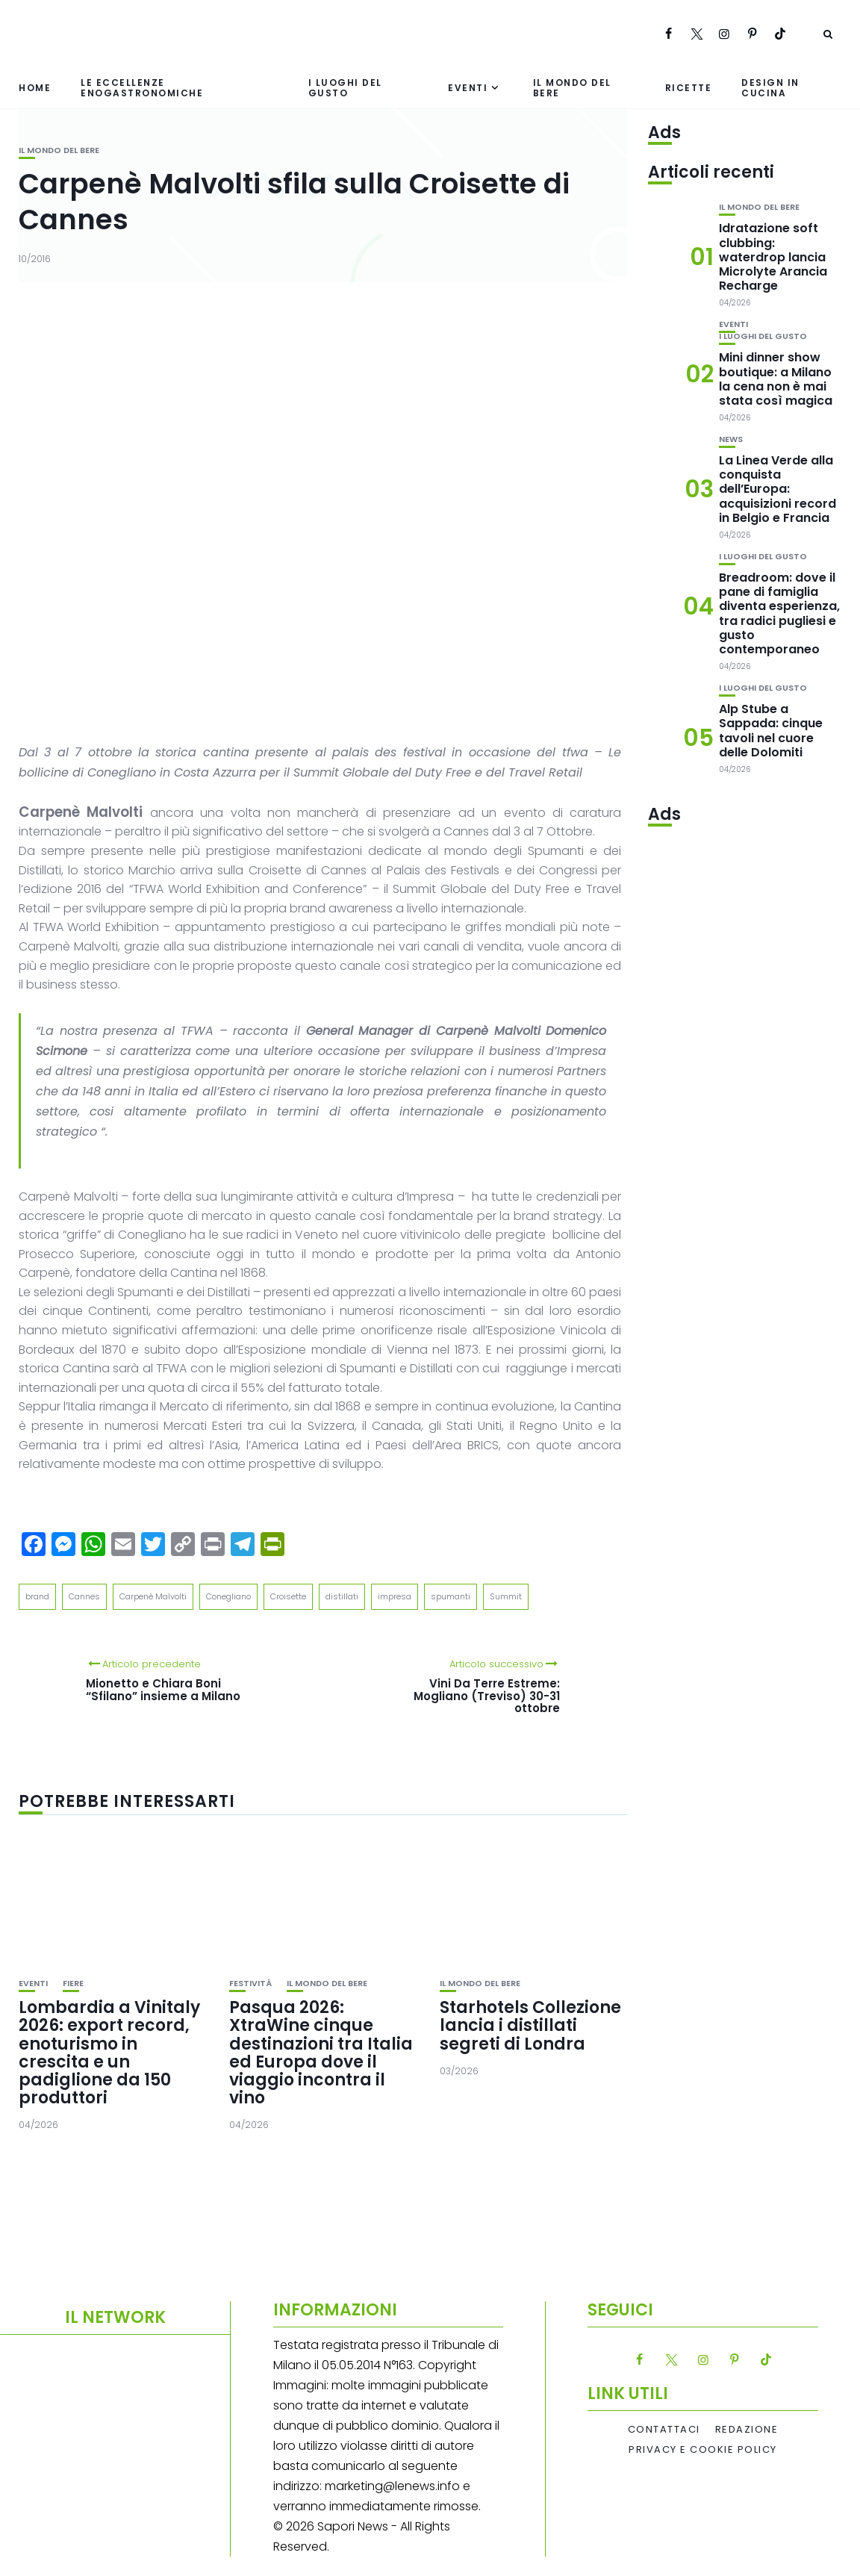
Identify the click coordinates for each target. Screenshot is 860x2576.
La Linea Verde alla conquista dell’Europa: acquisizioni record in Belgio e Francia (777, 489)
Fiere (73, 1983)
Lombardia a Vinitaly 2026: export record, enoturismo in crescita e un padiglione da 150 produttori (109, 2052)
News (731, 439)
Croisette (288, 1596)
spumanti (450, 1596)
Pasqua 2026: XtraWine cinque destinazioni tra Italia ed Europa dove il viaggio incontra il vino (321, 2052)
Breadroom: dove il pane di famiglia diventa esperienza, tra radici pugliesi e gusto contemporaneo (779, 613)
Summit (506, 1596)
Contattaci (664, 2429)
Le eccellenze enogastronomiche (142, 87)
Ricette (688, 87)
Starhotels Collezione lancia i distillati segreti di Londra (530, 2025)
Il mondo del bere (572, 87)
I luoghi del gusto (345, 87)
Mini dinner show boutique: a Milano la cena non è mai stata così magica (775, 379)
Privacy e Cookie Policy (703, 2450)
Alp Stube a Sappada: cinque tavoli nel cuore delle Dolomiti (771, 730)
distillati (341, 1596)
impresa (394, 1596)
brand (37, 1596)
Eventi (467, 87)
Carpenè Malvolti (153, 1596)
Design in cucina (770, 87)
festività (250, 1983)
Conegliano (228, 1596)
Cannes (84, 1596)
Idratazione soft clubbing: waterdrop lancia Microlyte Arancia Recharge (773, 257)
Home (35, 87)
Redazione (747, 2429)
